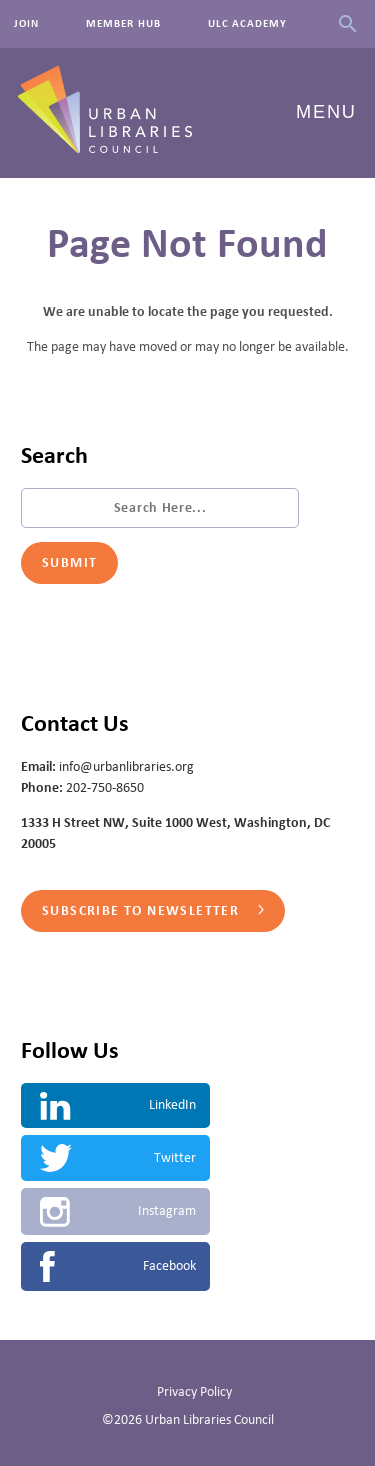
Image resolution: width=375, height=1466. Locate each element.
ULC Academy (248, 24)
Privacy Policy (194, 1392)
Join (26, 24)
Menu (326, 112)
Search (347, 24)
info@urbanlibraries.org (126, 767)
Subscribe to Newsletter (153, 911)
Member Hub (123, 24)
